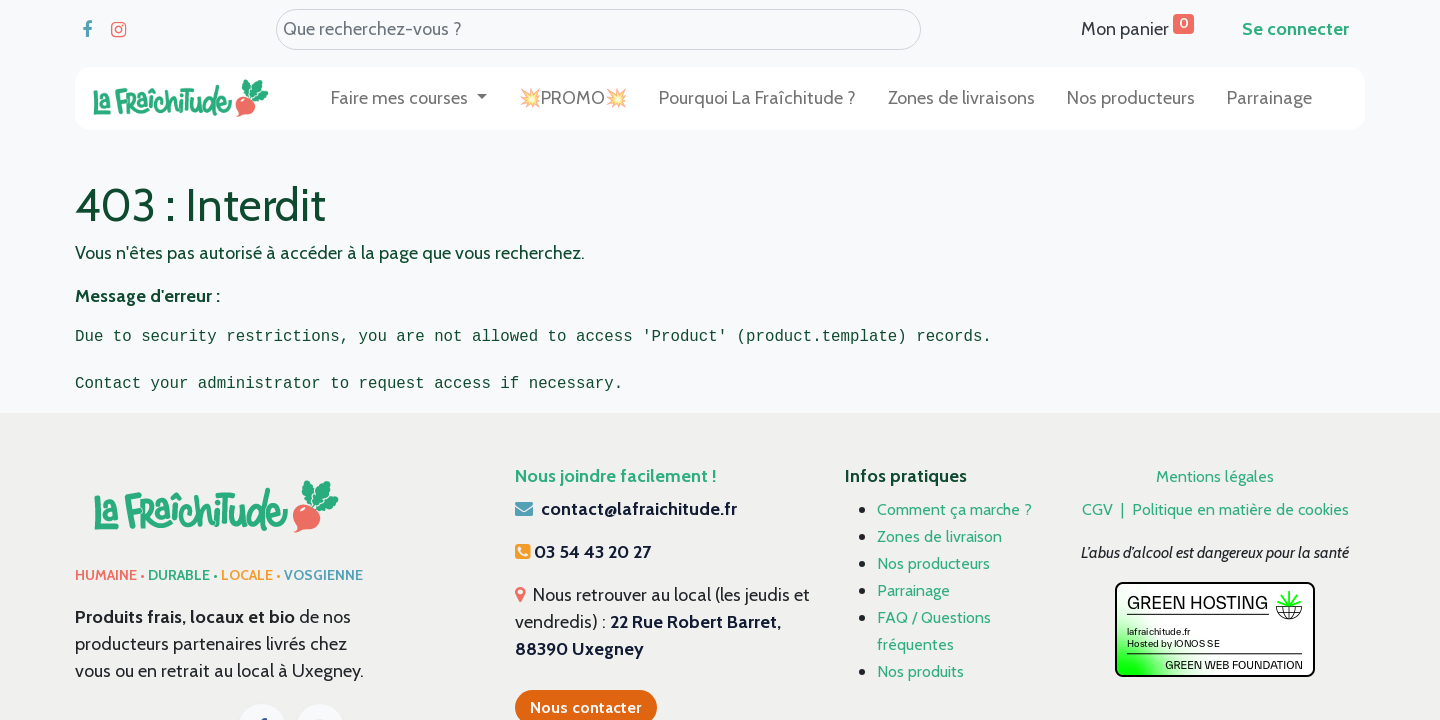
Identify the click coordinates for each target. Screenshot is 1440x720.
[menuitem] (573, 98)
